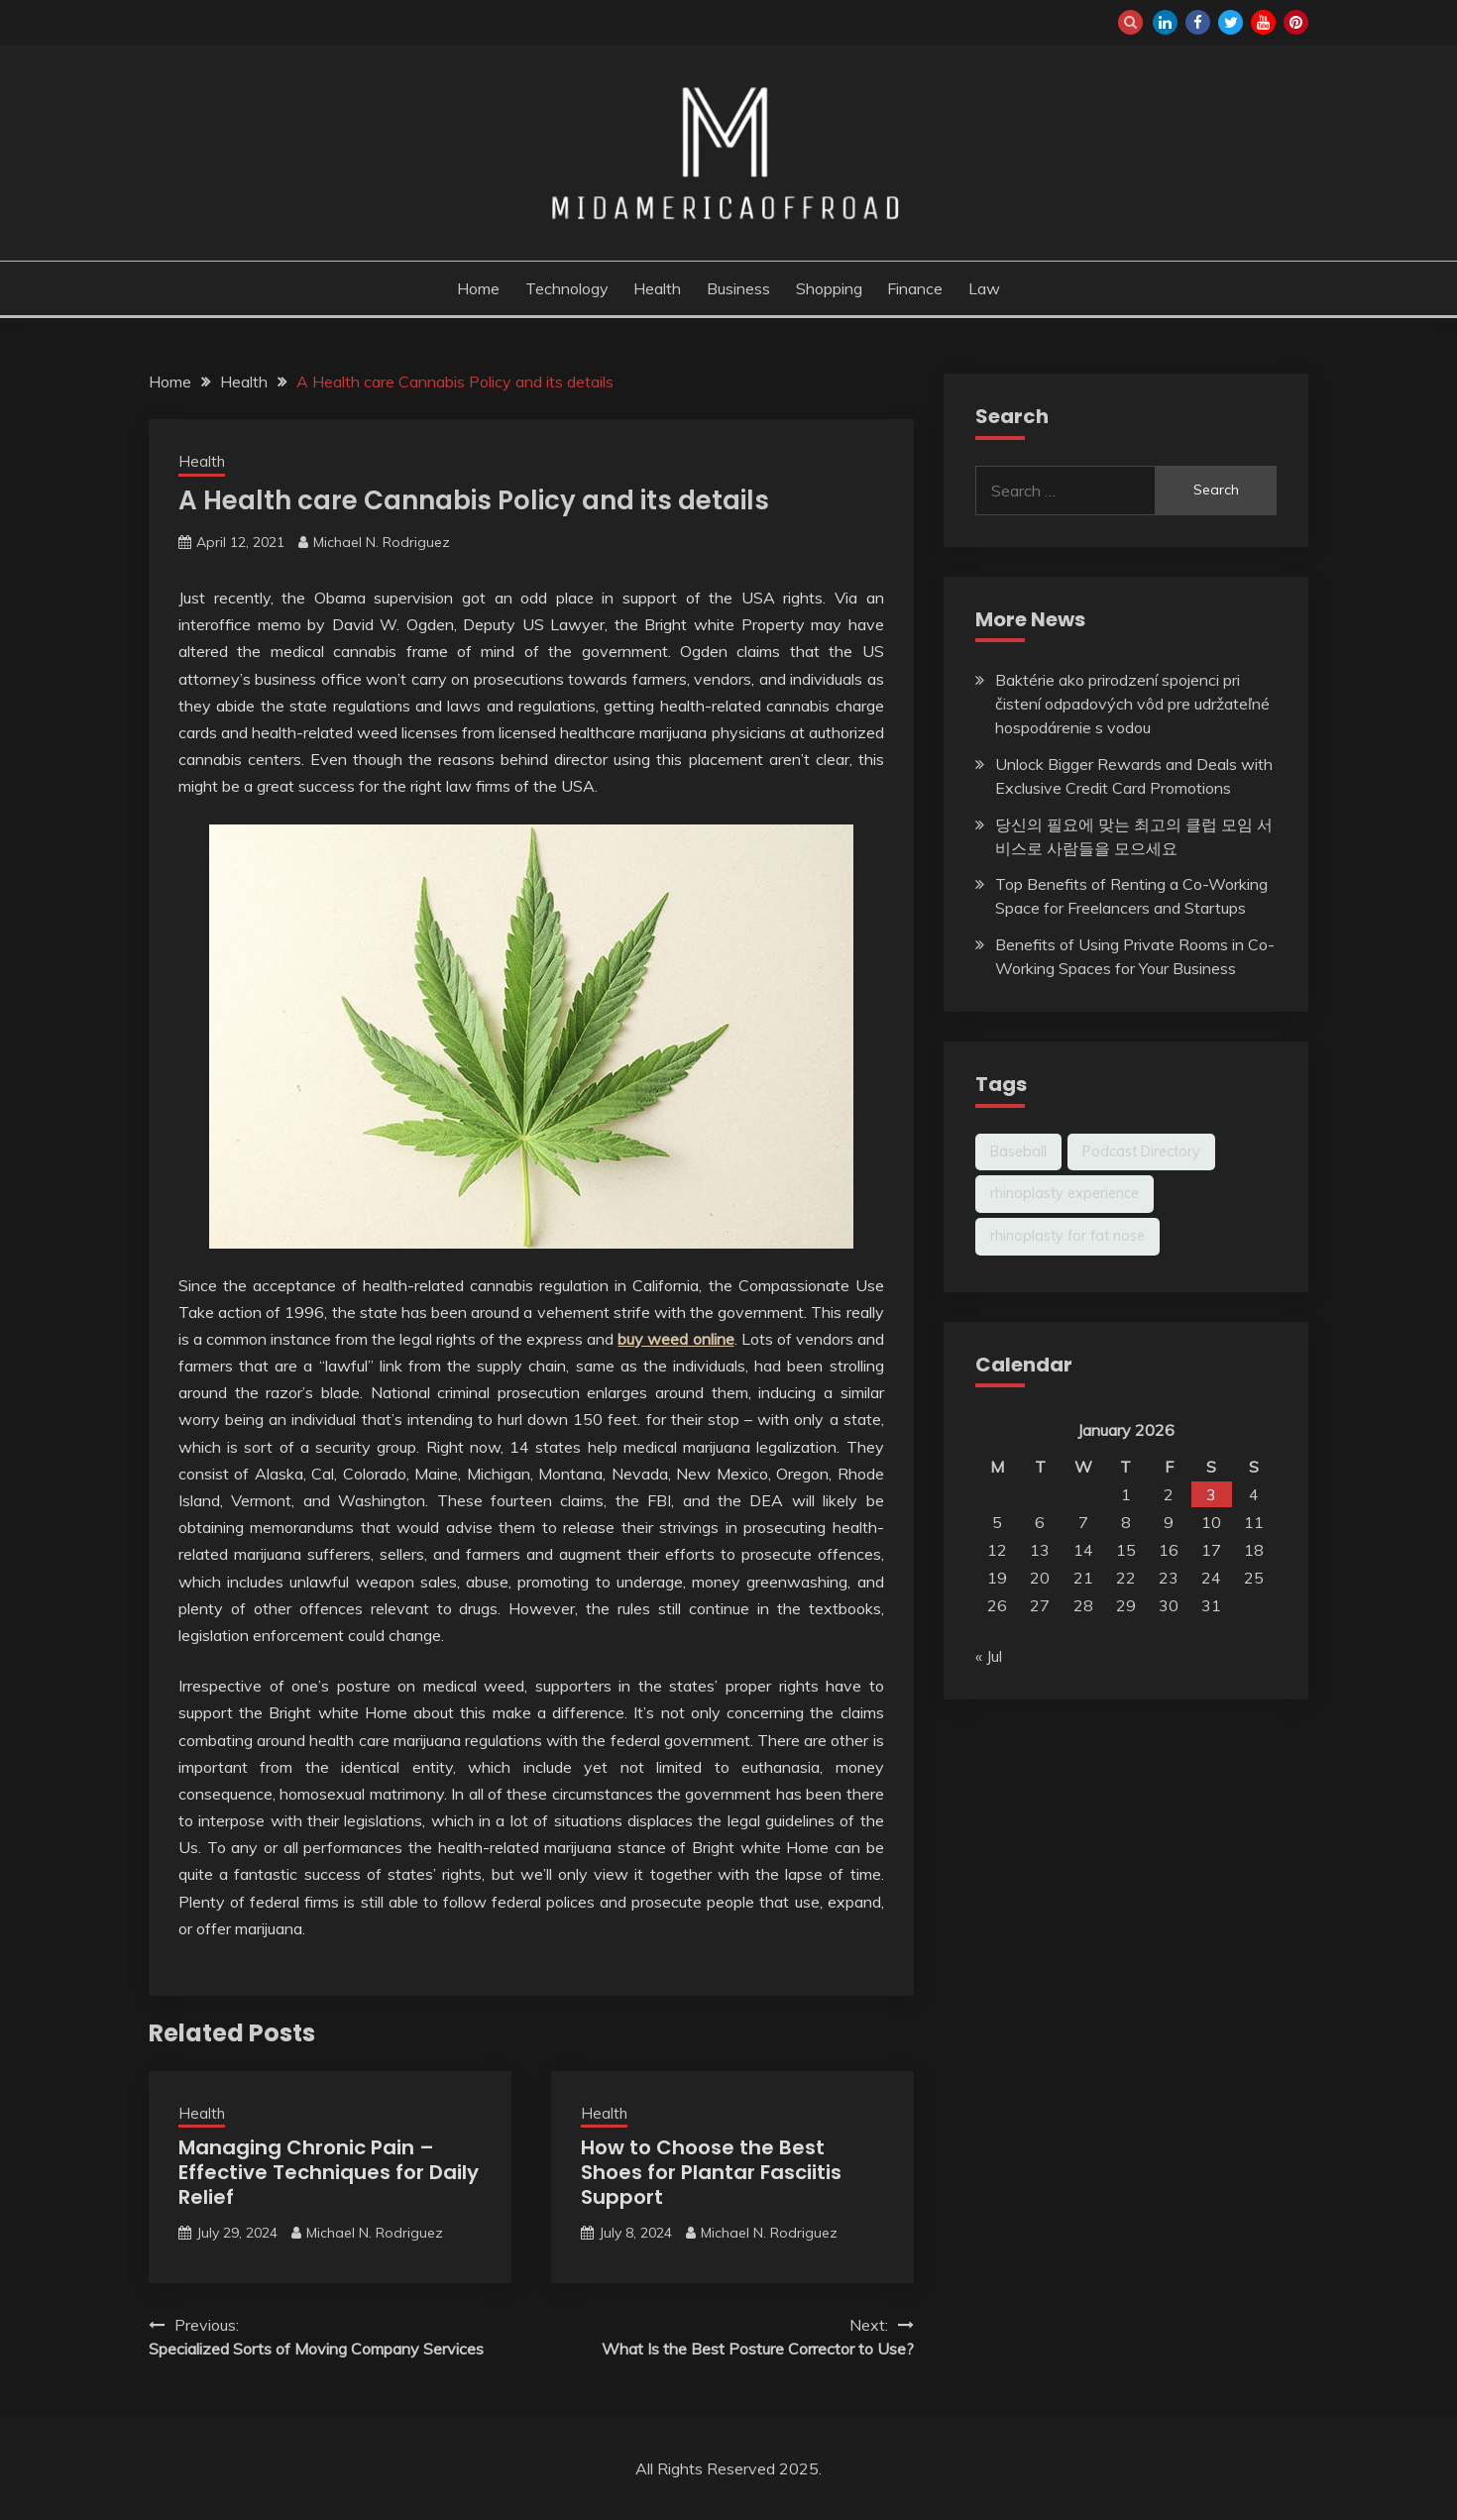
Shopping (829, 288)
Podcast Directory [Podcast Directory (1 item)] (1141, 1151)
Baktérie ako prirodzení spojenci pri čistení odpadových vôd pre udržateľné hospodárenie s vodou (1132, 703)
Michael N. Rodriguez (381, 542)
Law (984, 288)
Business (738, 288)
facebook (1197, 22)
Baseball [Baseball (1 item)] (1018, 1151)
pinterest (1296, 22)
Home (478, 288)
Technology (567, 288)
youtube (1263, 22)
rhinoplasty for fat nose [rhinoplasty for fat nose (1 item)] (1067, 1236)
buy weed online (675, 1339)
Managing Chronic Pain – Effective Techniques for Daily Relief (328, 2172)
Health (657, 288)
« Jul (988, 1656)
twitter (1230, 22)
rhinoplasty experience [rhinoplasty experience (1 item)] (1064, 1193)
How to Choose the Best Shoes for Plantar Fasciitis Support (711, 2172)
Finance (915, 288)
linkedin (1165, 22)
